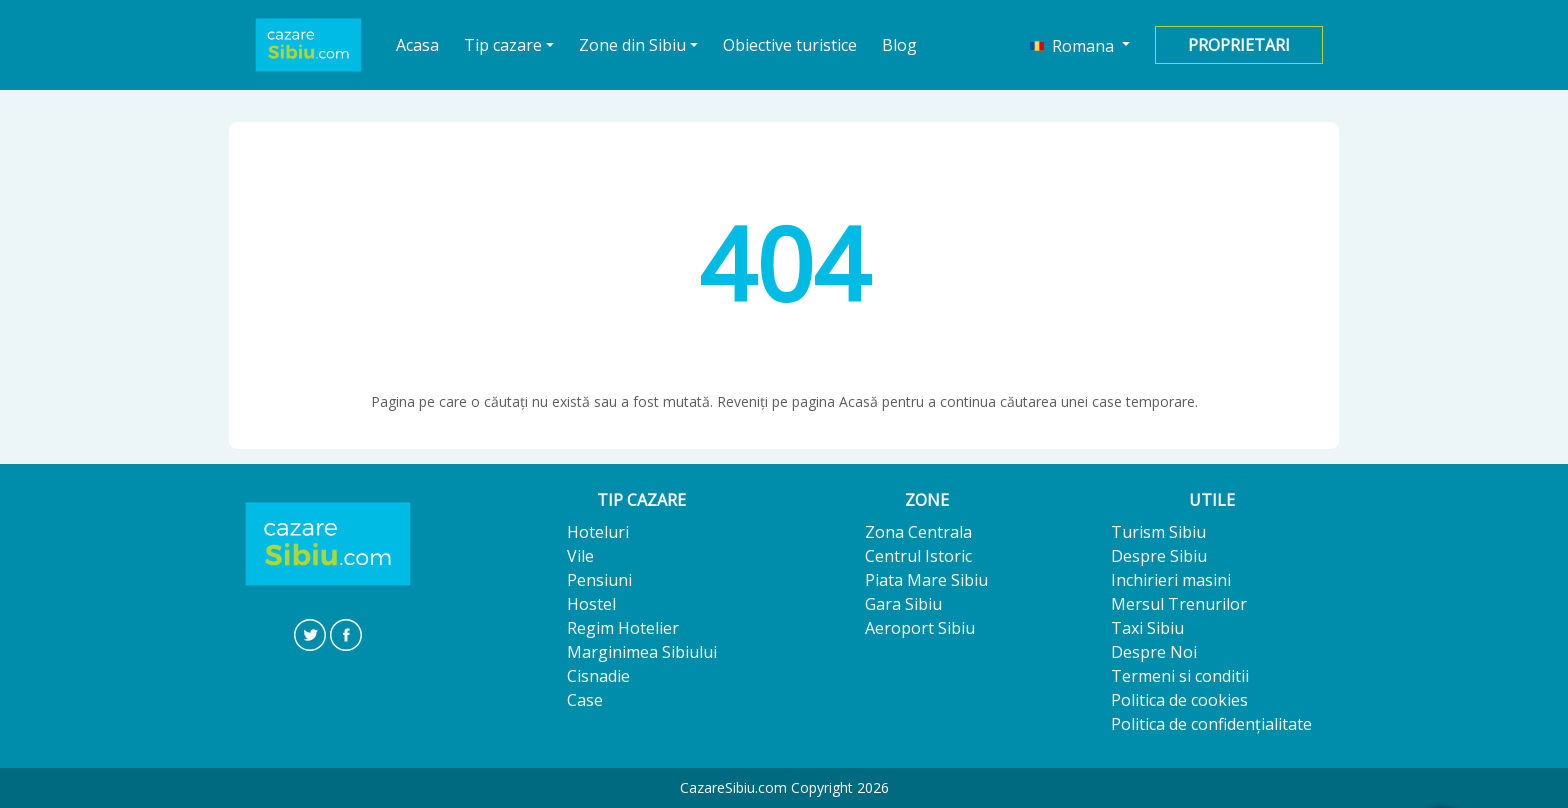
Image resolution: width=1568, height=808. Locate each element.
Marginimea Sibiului (642, 652)
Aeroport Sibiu (920, 628)
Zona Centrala (918, 532)
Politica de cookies (1179, 700)
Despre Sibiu (1159, 556)
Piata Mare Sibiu (926, 580)
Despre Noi (1154, 652)
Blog (899, 45)
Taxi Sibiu (1147, 628)
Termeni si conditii (1180, 676)
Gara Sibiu (903, 604)
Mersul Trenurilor (1179, 604)
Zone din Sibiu (632, 45)
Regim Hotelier (623, 628)
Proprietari (1239, 45)
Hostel (591, 604)
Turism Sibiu (1158, 532)
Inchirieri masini (1171, 580)
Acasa (418, 44)
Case (585, 700)
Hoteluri (598, 532)
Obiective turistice (790, 45)
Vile (580, 556)
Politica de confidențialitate (1211, 724)
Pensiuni (599, 580)
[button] (1080, 45)
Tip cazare (503, 45)
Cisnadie (598, 676)
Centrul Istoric (918, 556)
